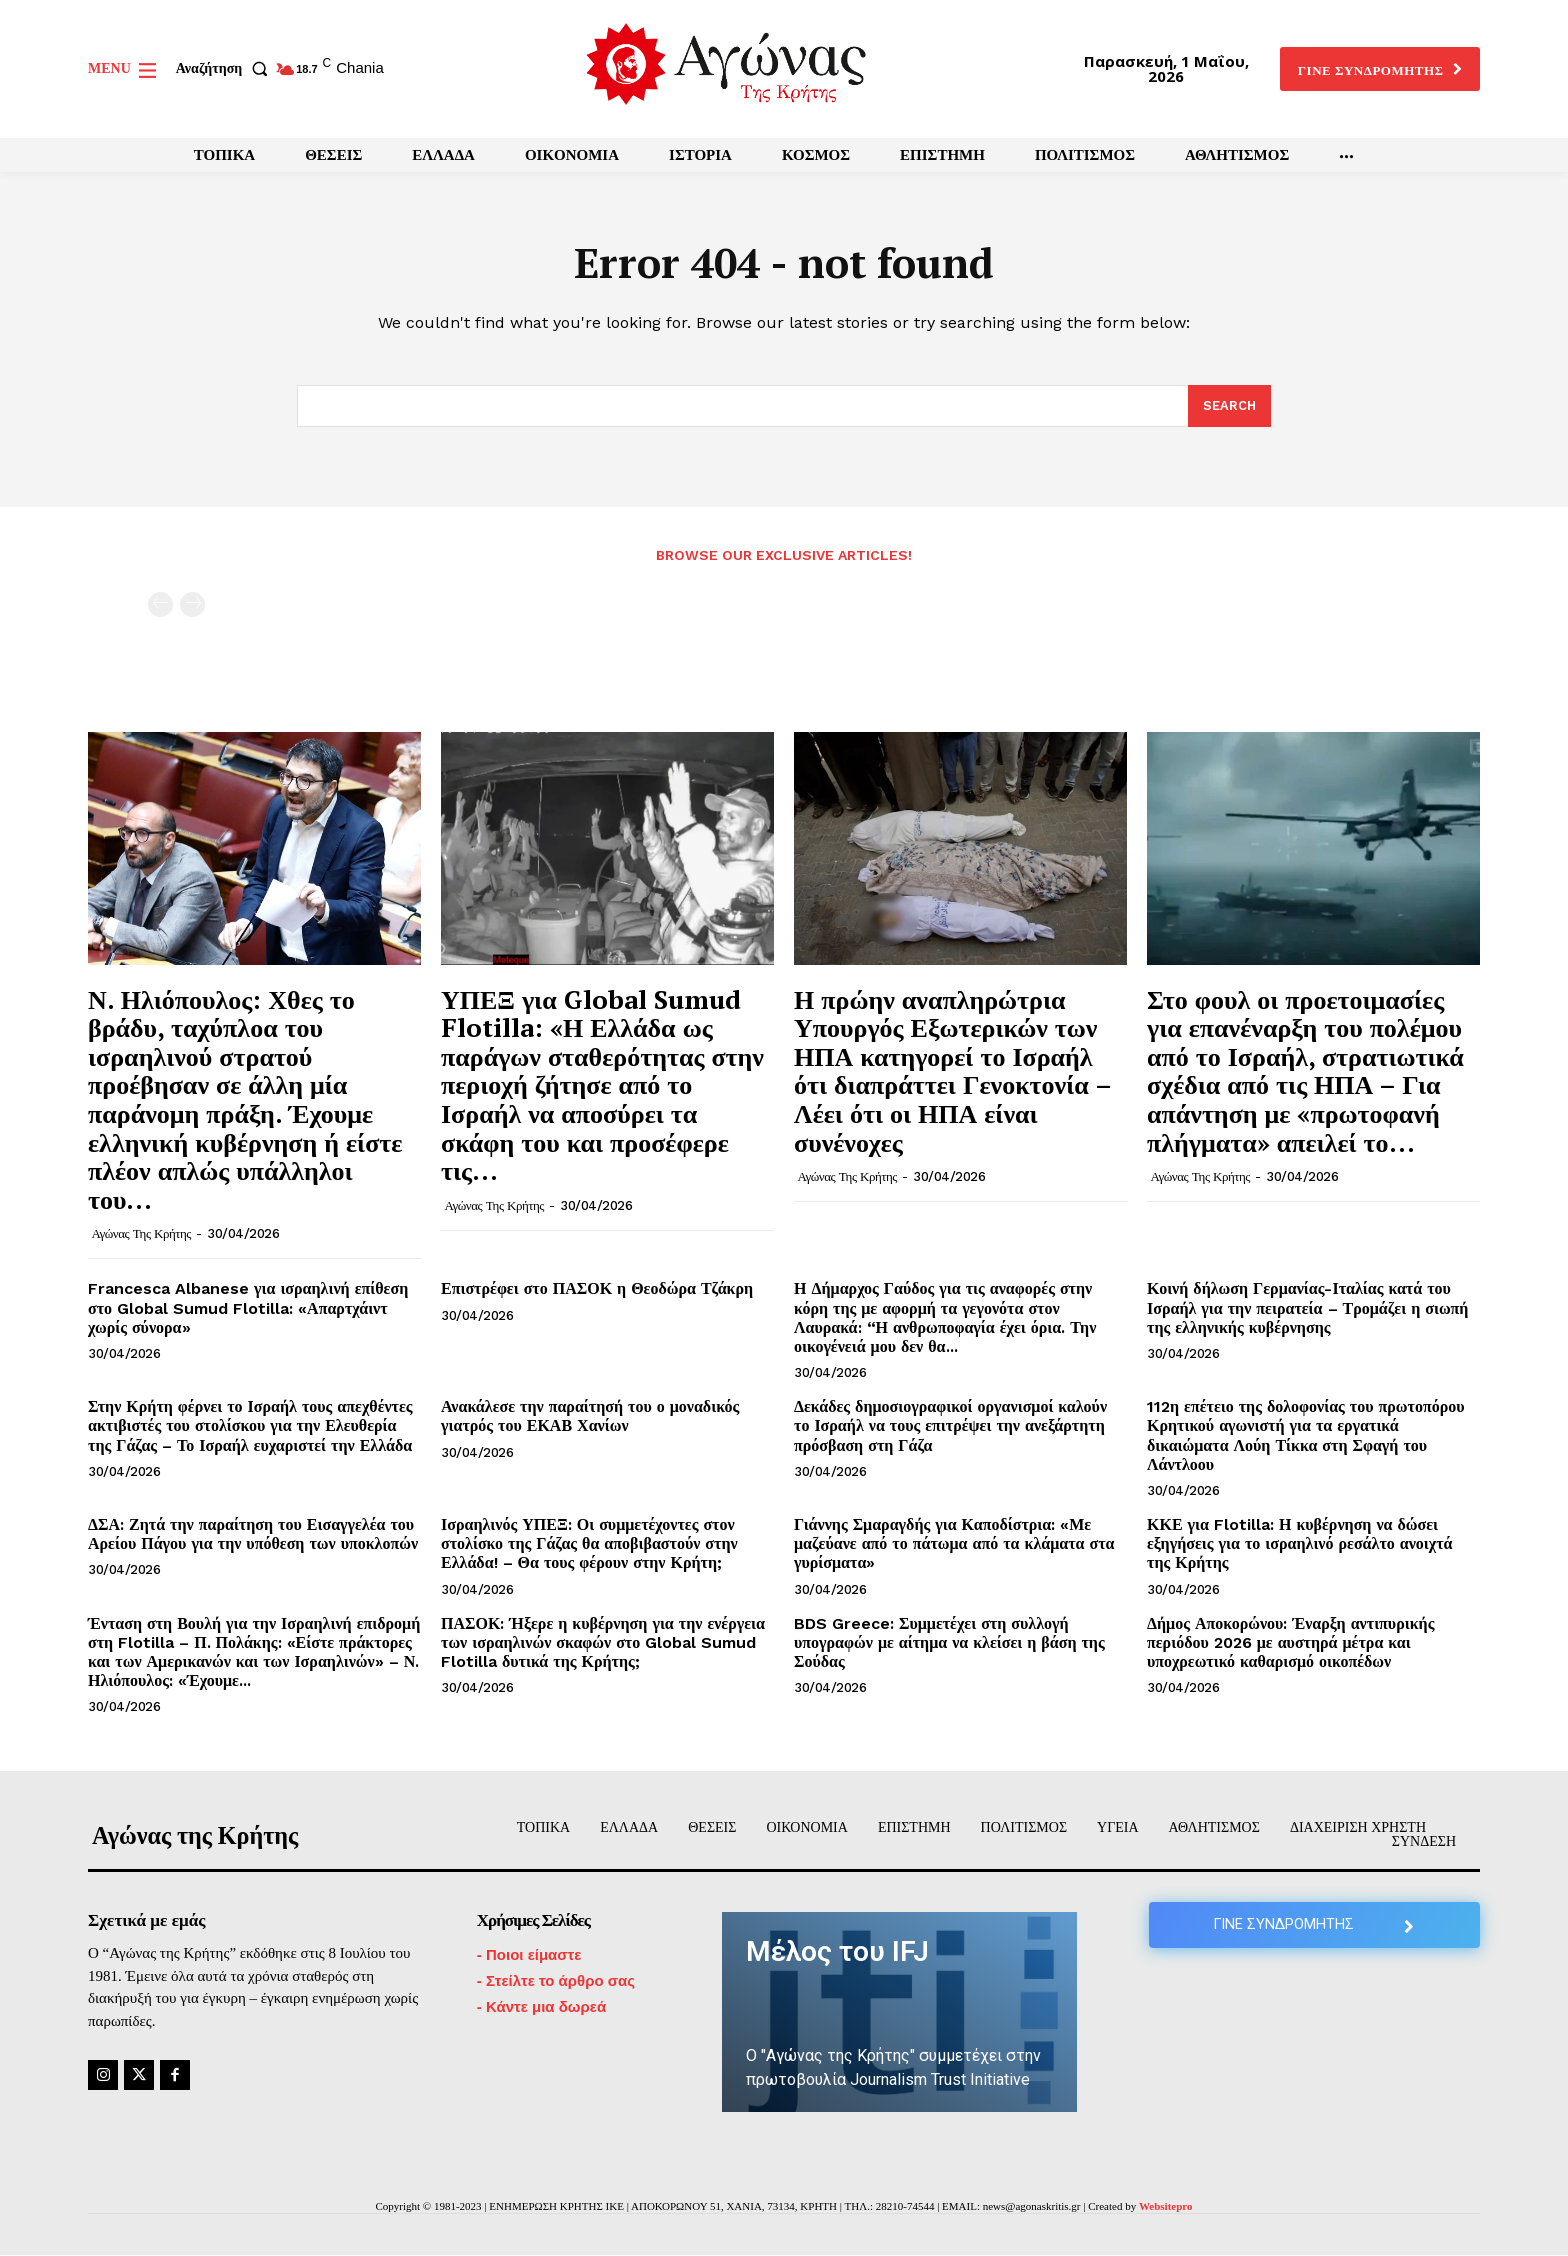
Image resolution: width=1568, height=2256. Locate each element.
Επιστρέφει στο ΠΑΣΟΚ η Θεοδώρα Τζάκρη (597, 1289)
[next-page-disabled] (192, 604)
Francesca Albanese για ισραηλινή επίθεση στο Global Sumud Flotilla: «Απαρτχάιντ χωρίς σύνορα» (248, 1308)
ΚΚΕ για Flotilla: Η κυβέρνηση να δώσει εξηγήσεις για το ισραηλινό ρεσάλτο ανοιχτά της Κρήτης (1299, 1543)
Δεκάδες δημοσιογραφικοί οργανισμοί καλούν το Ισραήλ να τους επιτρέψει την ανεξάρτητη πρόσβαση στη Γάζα (950, 1426)
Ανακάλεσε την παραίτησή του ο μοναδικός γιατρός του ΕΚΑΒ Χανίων (590, 1417)
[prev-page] (160, 604)
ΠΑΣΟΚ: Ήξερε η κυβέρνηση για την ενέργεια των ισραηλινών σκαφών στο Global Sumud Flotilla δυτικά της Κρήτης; (603, 1642)
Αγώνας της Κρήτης (141, 1234)
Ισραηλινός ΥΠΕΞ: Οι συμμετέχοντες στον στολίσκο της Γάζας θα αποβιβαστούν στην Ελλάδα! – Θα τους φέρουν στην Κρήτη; (589, 1543)
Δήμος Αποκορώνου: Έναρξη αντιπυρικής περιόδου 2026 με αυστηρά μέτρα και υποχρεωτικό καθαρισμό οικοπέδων (1290, 1642)
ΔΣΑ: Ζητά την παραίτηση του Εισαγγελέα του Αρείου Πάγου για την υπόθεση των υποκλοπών (253, 1534)
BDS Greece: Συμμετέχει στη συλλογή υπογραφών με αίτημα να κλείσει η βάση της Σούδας (949, 1642)
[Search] (1229, 407)
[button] (226, 69)
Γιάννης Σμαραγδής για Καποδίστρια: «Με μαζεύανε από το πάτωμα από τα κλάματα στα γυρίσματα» (954, 1543)
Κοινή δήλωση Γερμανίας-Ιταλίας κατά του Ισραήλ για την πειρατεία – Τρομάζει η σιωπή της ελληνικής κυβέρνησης (1307, 1308)
